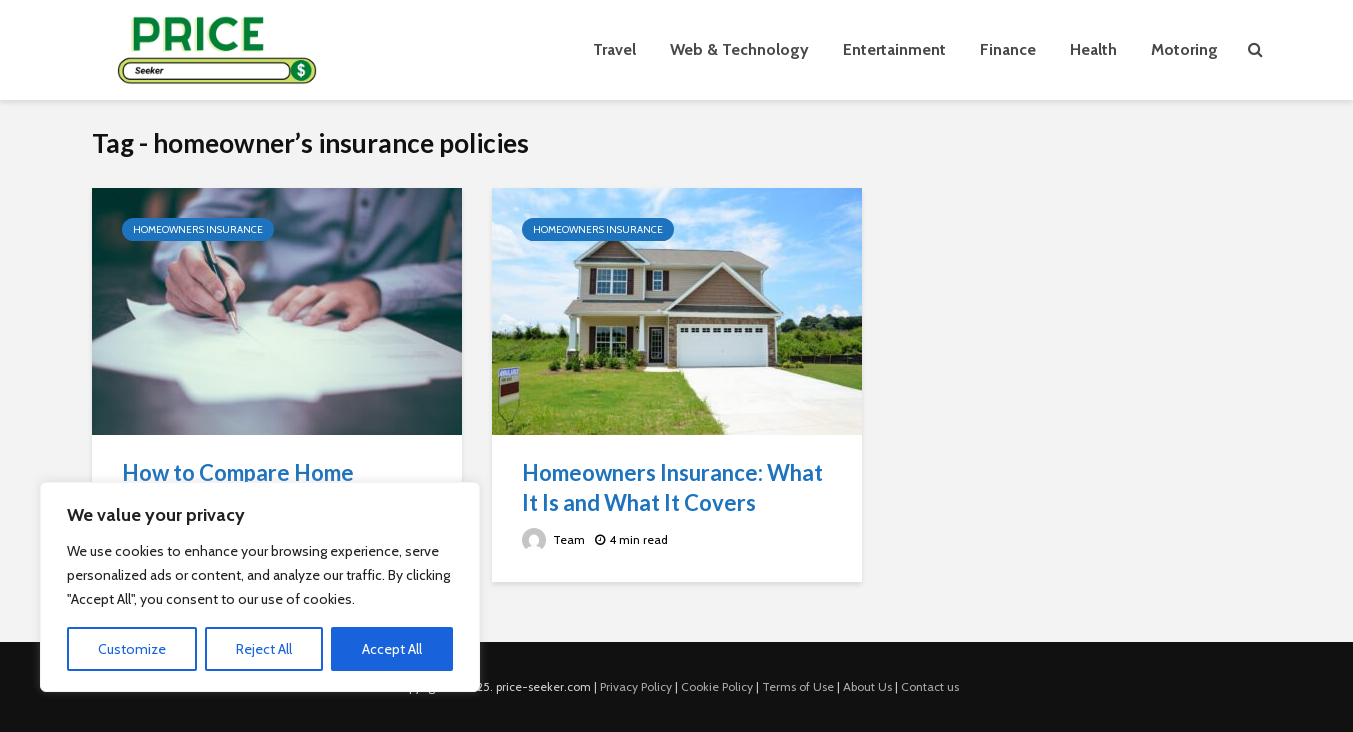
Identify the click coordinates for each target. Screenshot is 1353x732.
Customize (132, 649)
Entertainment (894, 49)
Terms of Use (798, 686)
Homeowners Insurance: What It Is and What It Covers (672, 487)
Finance (1008, 49)
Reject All (264, 649)
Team (553, 539)
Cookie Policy (717, 686)
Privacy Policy (636, 686)
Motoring (1184, 49)
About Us (867, 686)
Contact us (930, 686)
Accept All (392, 649)
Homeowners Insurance (198, 229)
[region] (260, 587)
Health (1093, 49)
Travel (614, 49)
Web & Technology (739, 49)
